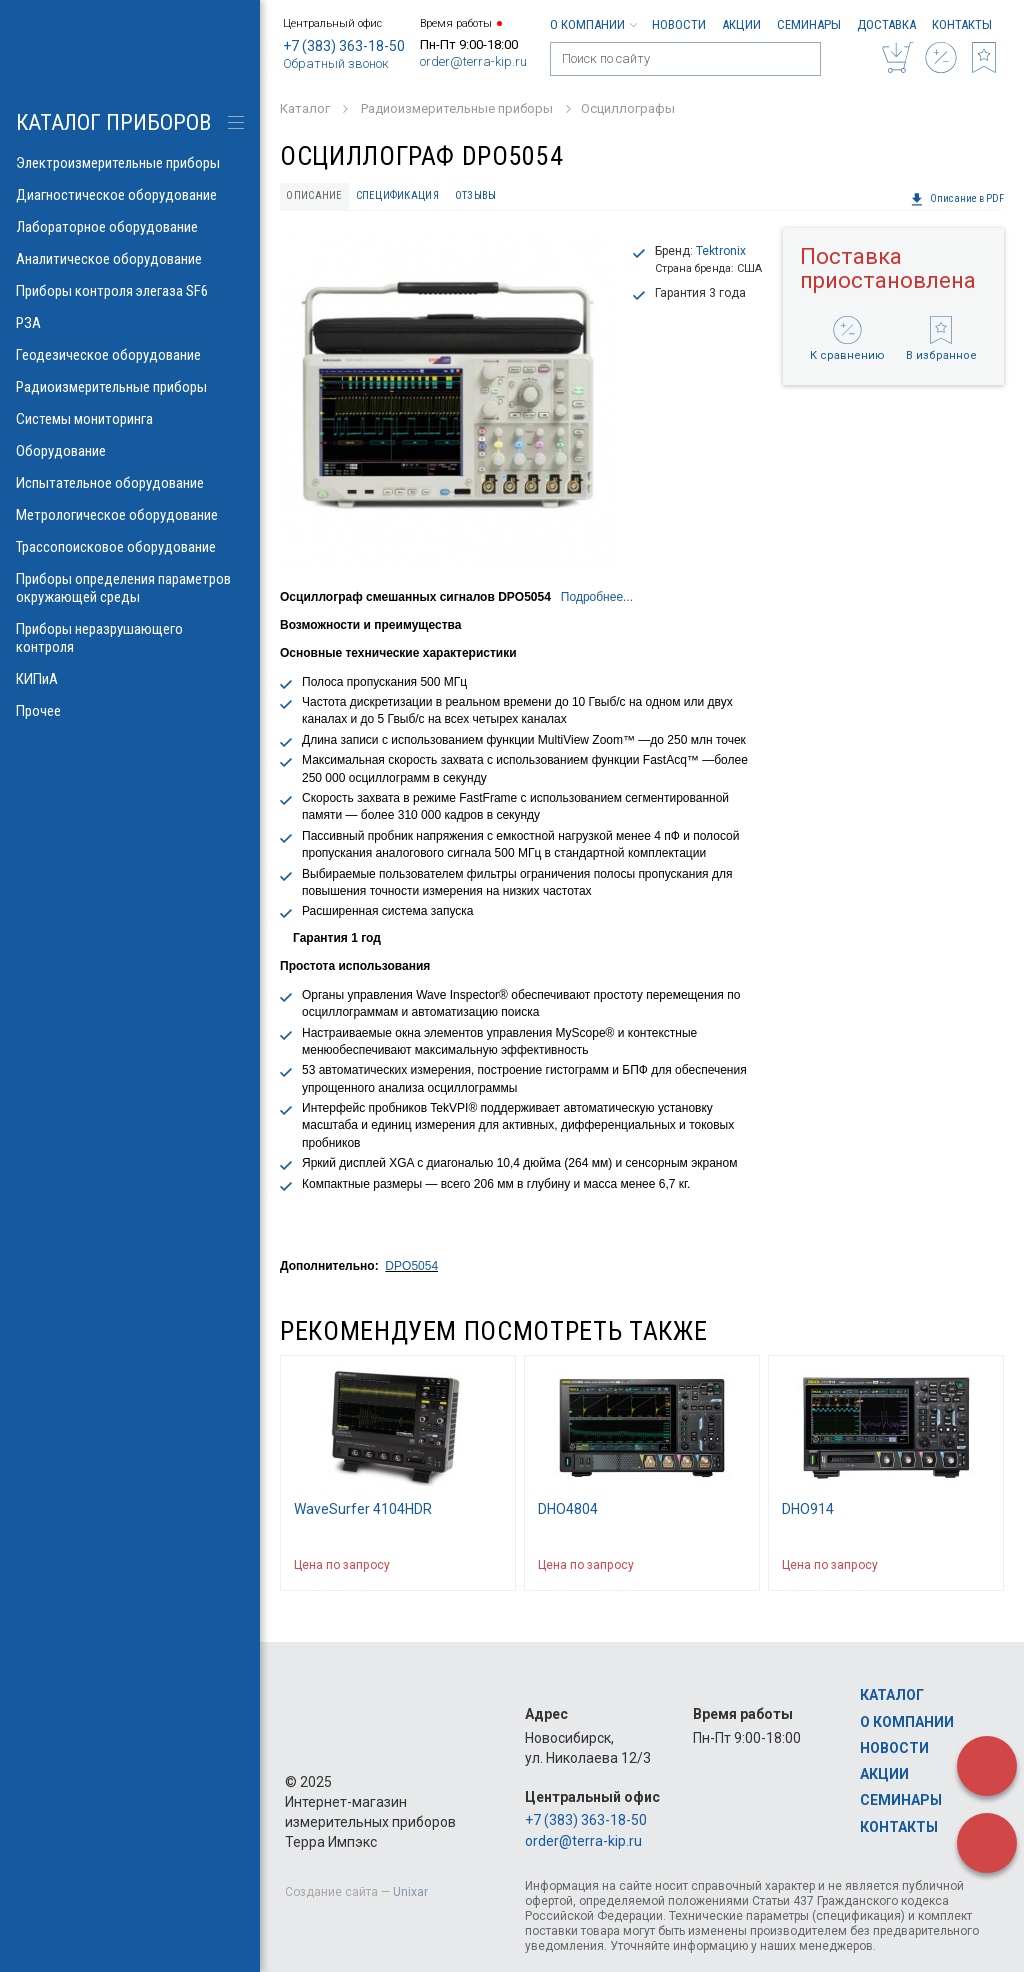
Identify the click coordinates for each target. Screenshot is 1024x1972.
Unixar (410, 1892)
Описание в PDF (957, 199)
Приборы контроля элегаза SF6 (130, 291)
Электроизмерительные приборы (130, 163)
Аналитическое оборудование (130, 259)
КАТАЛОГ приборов (113, 122)
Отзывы (476, 195)
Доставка (886, 24)
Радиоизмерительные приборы (130, 387)
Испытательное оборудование (130, 483)
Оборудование (130, 451)
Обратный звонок (336, 63)
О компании (593, 24)
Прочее (130, 711)
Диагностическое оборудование (130, 195)
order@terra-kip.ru (473, 61)
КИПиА (130, 679)
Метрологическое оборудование (130, 515)
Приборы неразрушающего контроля (130, 638)
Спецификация (397, 195)
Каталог (892, 1695)
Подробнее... (597, 597)
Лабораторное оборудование (130, 227)
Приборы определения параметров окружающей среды (130, 588)
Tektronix (721, 251)
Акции (741, 24)
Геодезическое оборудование (130, 355)
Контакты (962, 24)
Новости (679, 24)
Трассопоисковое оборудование (130, 547)
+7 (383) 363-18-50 (344, 46)
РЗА (130, 323)
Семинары (809, 24)
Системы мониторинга (130, 419)
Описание (314, 195)
